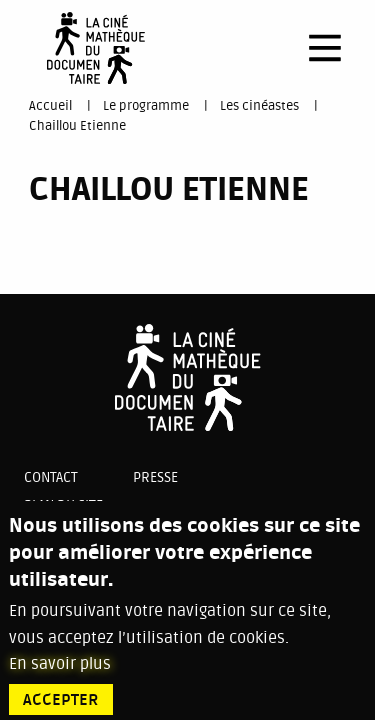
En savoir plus (60, 672)
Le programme (146, 106)
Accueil (50, 106)
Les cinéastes (259, 106)
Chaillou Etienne (77, 126)
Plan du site (63, 505)
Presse (155, 477)
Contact (51, 477)
